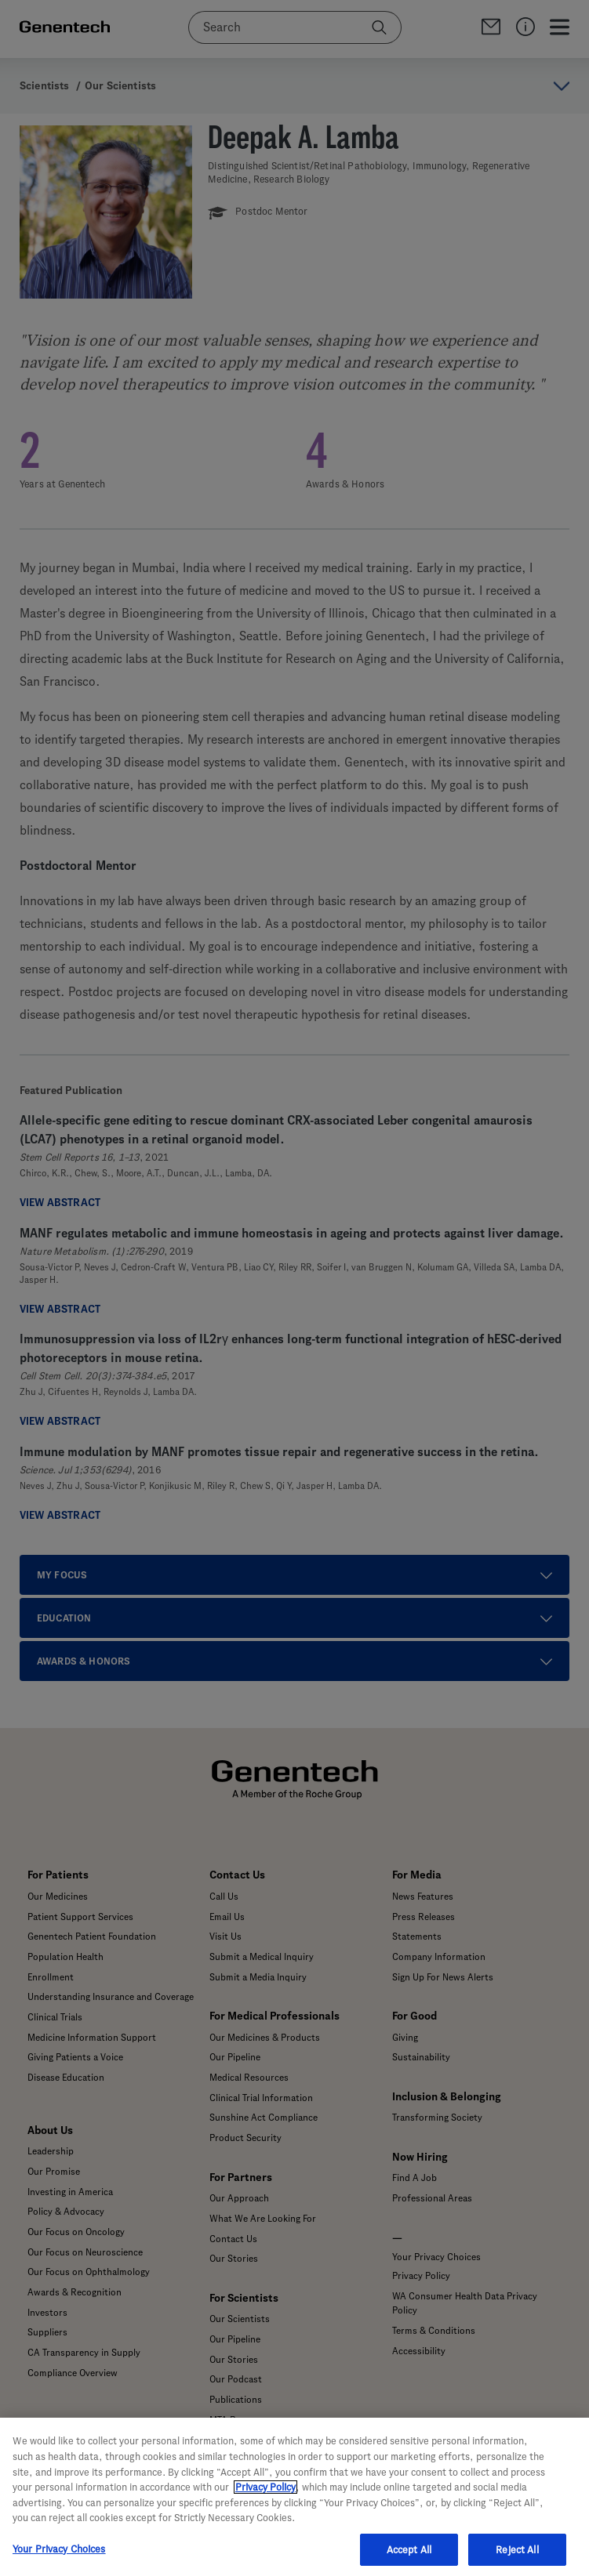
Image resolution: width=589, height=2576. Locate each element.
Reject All (517, 2559)
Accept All (409, 2559)
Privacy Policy (265, 2497)
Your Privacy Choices (59, 2558)
